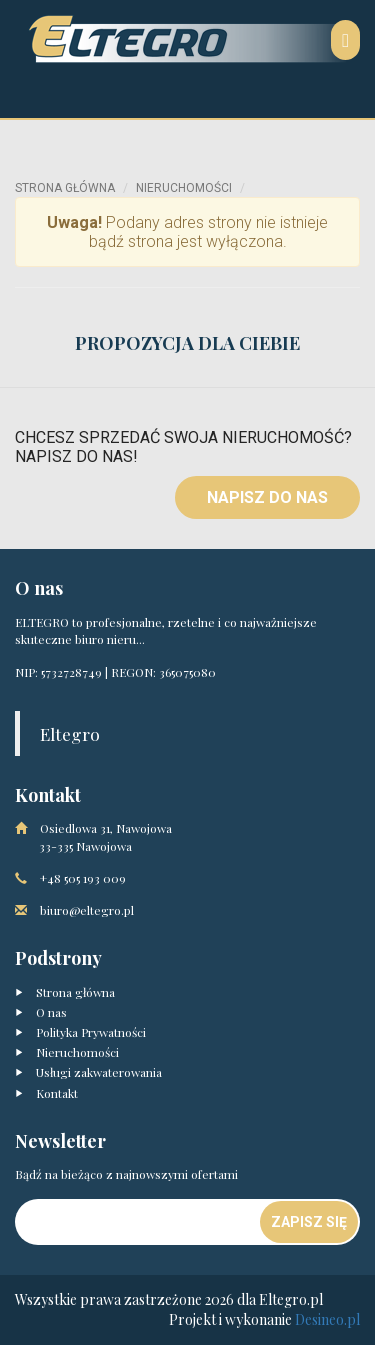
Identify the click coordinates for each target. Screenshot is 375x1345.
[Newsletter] (138, 1222)
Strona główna (65, 188)
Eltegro (70, 733)
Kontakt (46, 1093)
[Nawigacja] (345, 40)
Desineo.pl (327, 1319)
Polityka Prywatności (80, 1032)
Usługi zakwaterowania (88, 1072)
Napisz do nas (267, 497)
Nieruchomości (184, 188)
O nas (41, 1012)
